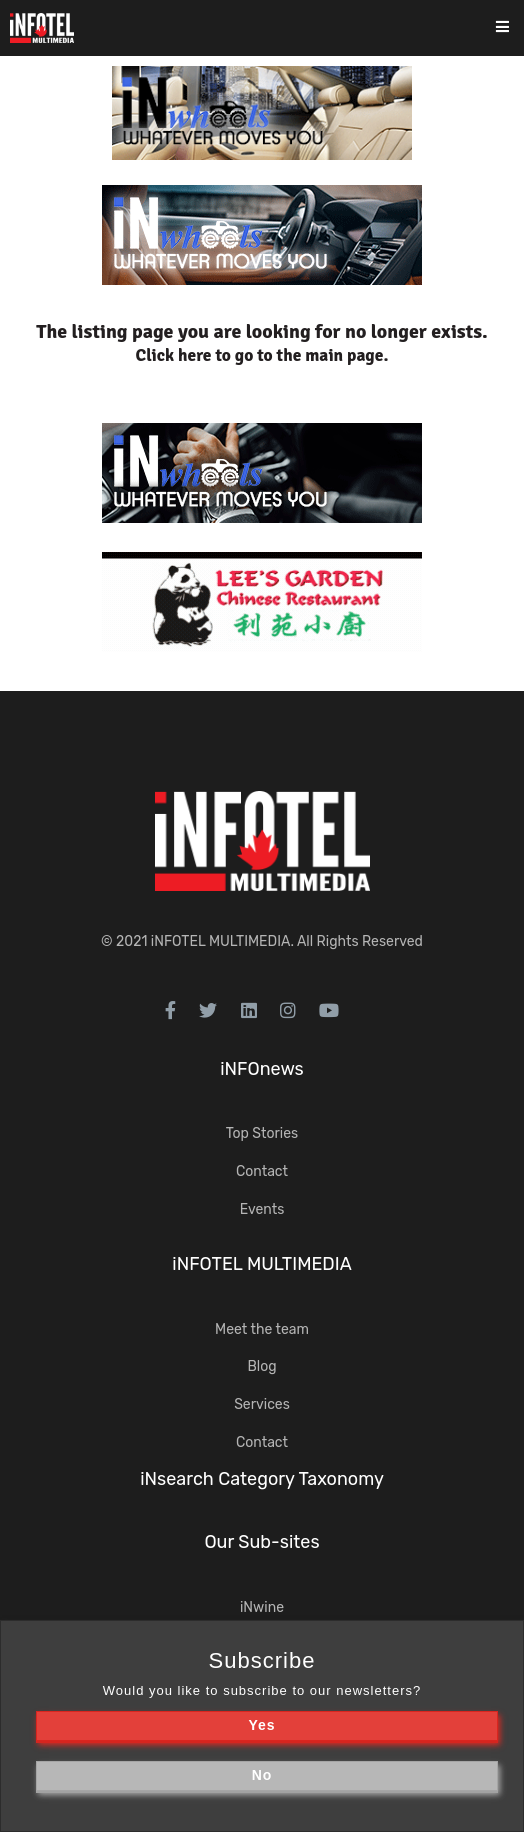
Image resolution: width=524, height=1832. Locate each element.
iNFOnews (262, 1069)
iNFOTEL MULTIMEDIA (221, 941)
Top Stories (262, 1133)
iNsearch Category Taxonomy (262, 1479)
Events (262, 1209)
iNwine (262, 1607)
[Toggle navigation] (515, 28)
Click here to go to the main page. (262, 355)
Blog (261, 1366)
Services (262, 1404)
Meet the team (262, 1329)
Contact (262, 1171)
